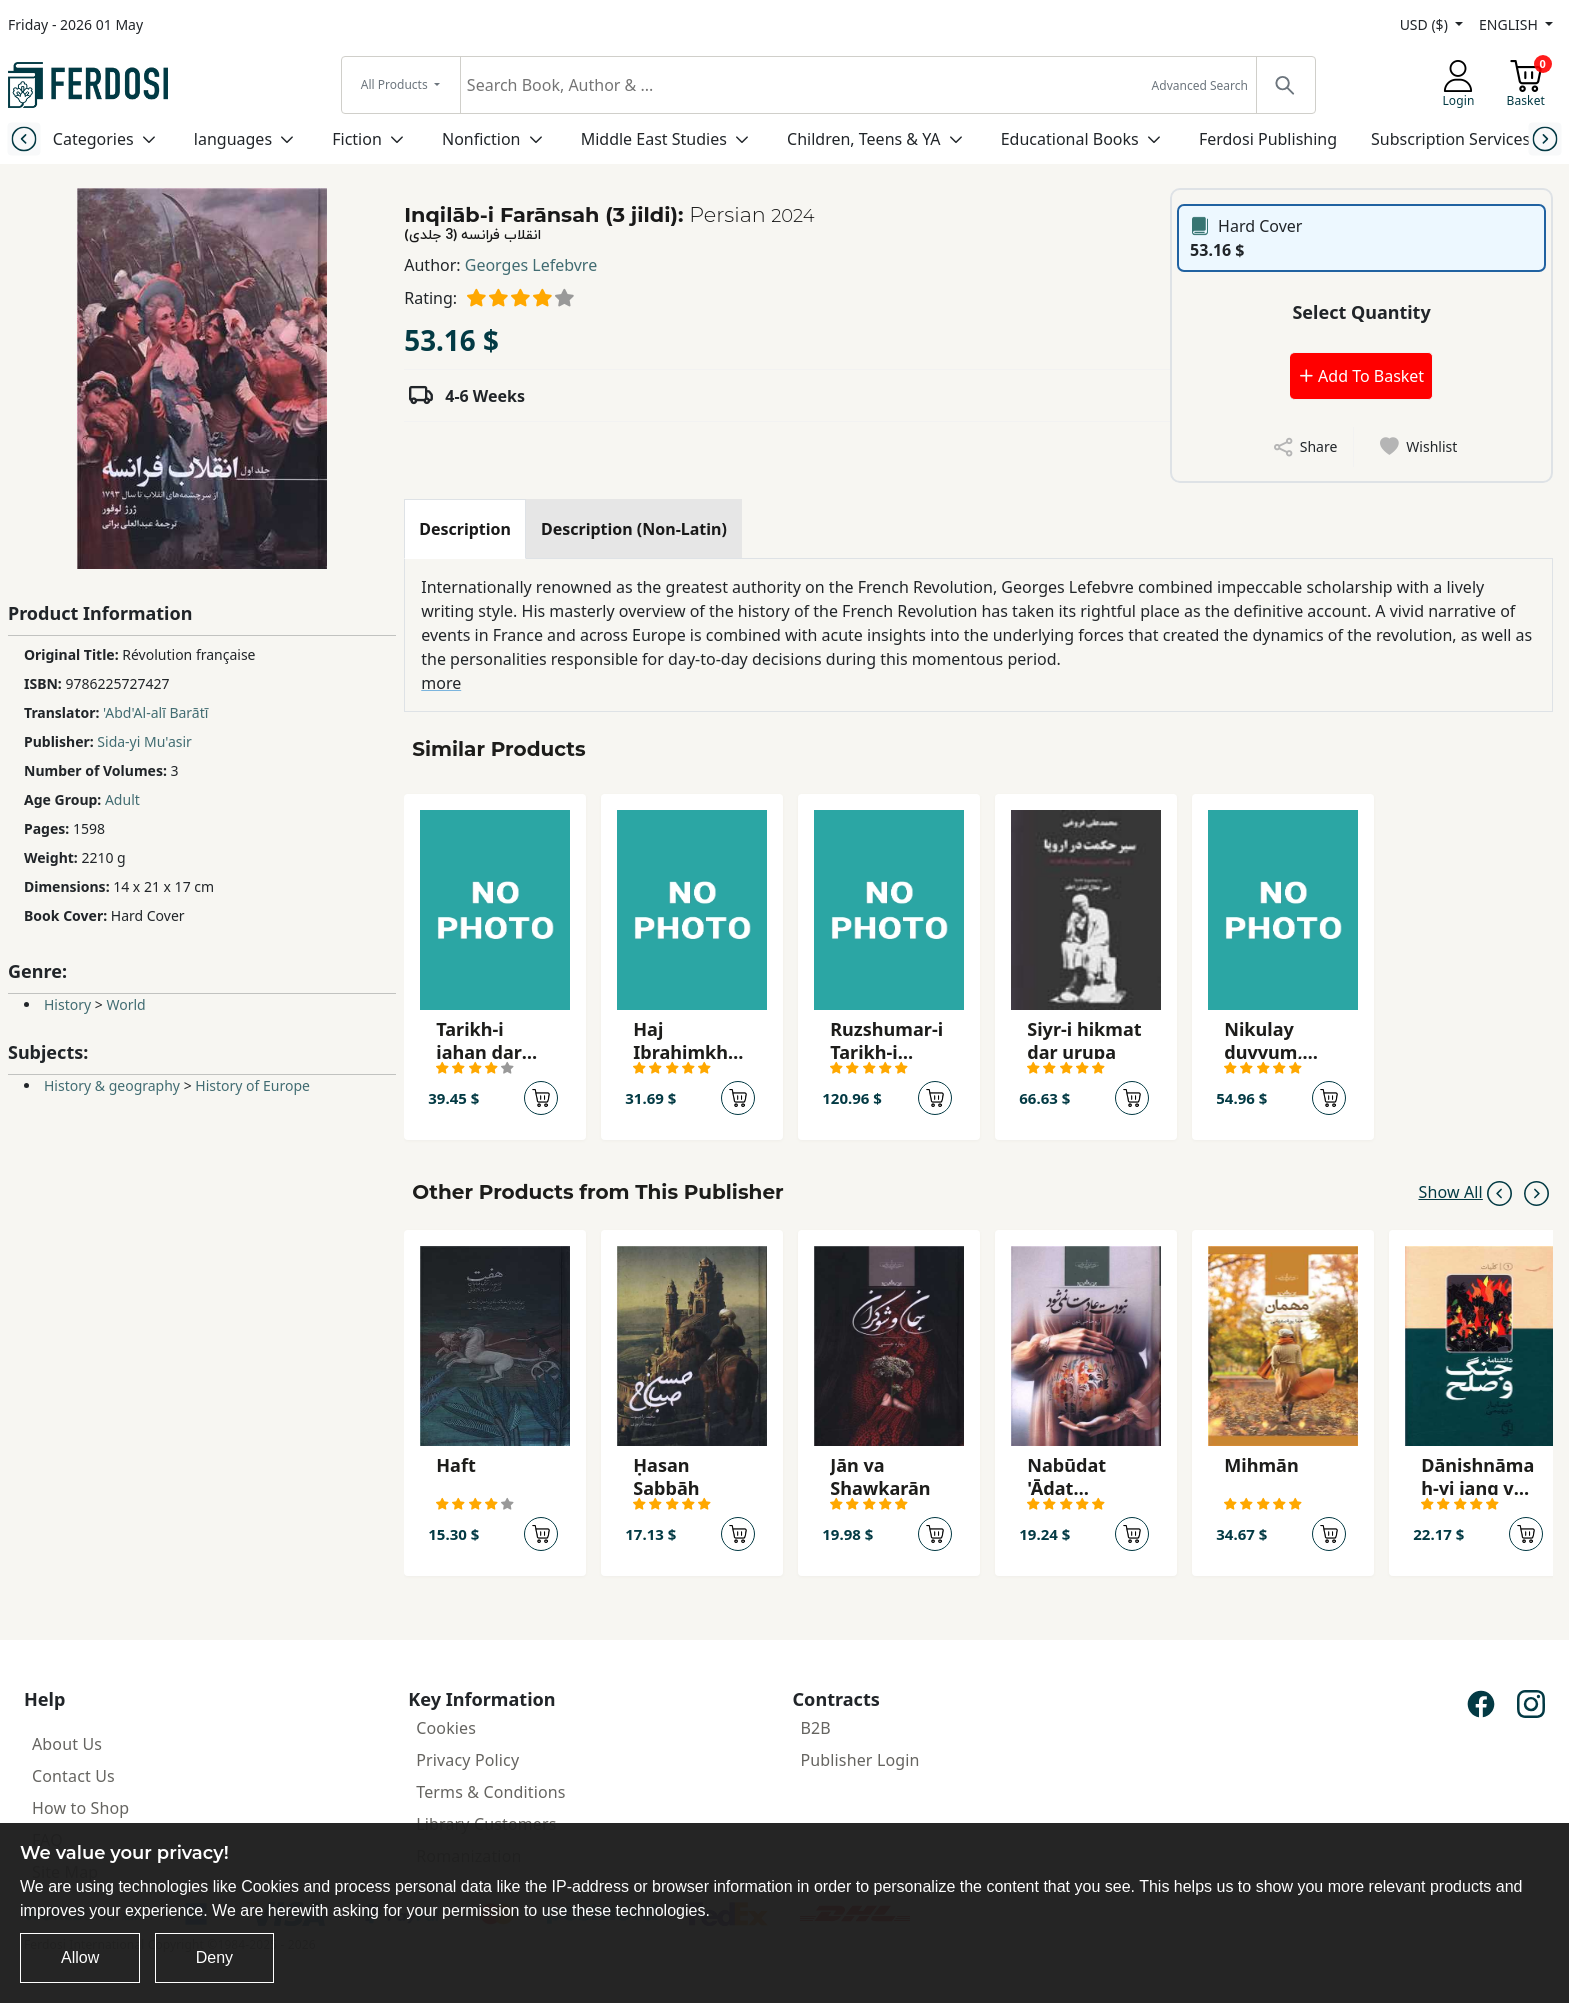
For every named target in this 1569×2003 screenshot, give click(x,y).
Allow (80, 1957)
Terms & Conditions (490, 1792)
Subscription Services (1450, 139)
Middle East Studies (654, 139)
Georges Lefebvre (531, 265)
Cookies (446, 1728)
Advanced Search (1200, 85)
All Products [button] (396, 84)
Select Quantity (1361, 312)
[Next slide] (1545, 138)
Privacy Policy (467, 1760)
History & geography (112, 1085)
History (67, 1004)
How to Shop (80, 1808)
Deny (214, 1957)
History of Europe (252, 1085)
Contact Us (73, 1776)
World (125, 1004)
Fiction (357, 139)
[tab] (465, 529)
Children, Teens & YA (863, 139)
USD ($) (1426, 24)
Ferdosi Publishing (1268, 139)
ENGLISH (1510, 24)
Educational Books (1070, 139)
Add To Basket (1361, 376)
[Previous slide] (23, 138)
